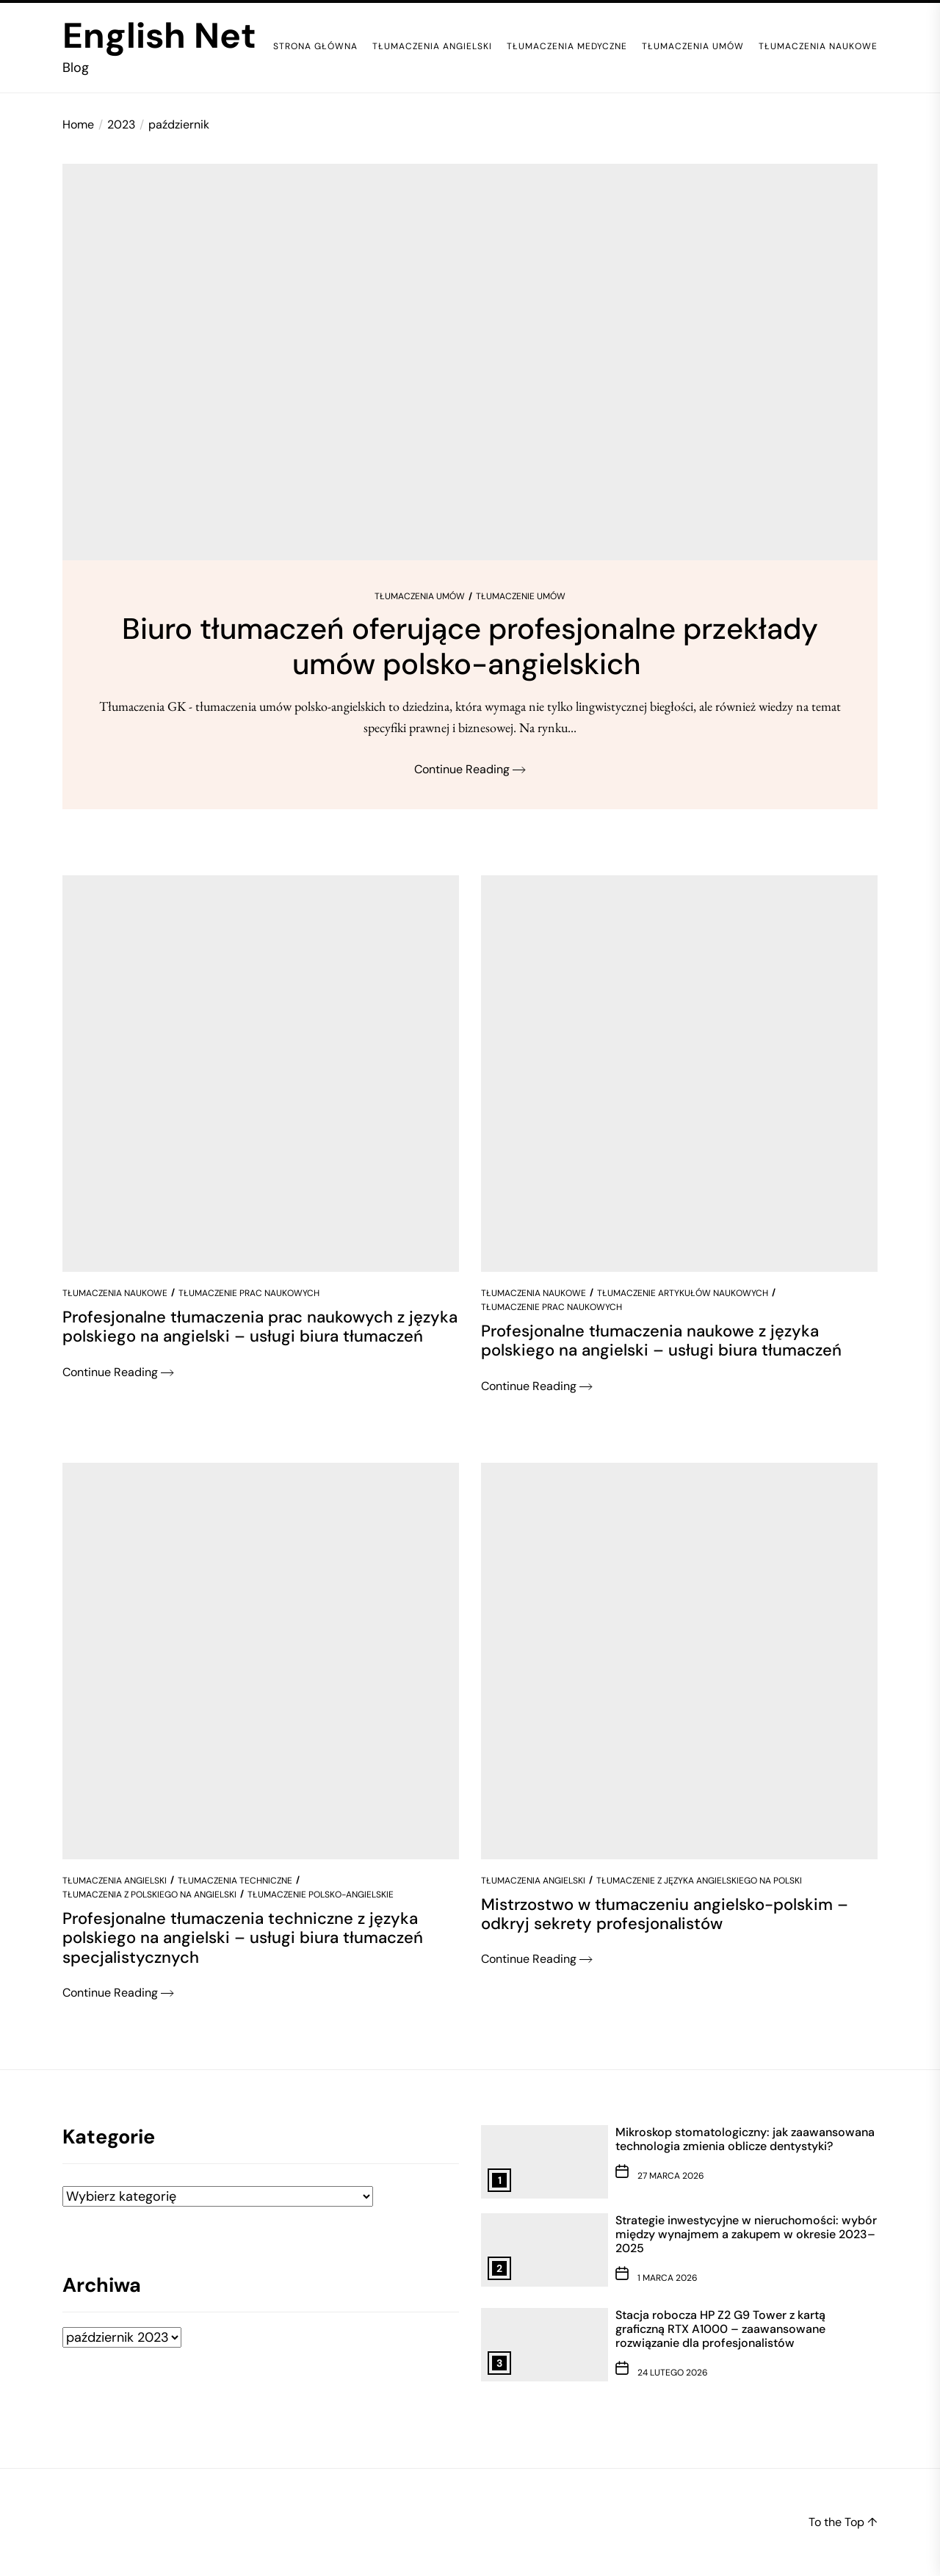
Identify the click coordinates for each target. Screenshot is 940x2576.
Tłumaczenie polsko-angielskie (320, 1894)
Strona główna (315, 46)
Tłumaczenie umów (520, 596)
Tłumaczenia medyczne (567, 46)
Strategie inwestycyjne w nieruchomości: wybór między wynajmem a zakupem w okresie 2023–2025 (746, 2234)
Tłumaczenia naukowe (818, 46)
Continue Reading (470, 769)
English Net (159, 36)
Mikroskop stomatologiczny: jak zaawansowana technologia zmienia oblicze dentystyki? (745, 2139)
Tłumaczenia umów (693, 46)
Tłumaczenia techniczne (235, 1880)
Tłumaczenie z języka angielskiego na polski (699, 1880)
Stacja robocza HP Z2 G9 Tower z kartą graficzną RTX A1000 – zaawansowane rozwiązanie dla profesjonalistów (720, 2329)
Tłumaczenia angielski (432, 46)
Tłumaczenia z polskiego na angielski (149, 1894)
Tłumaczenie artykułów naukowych (682, 1293)
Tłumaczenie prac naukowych (248, 1293)
